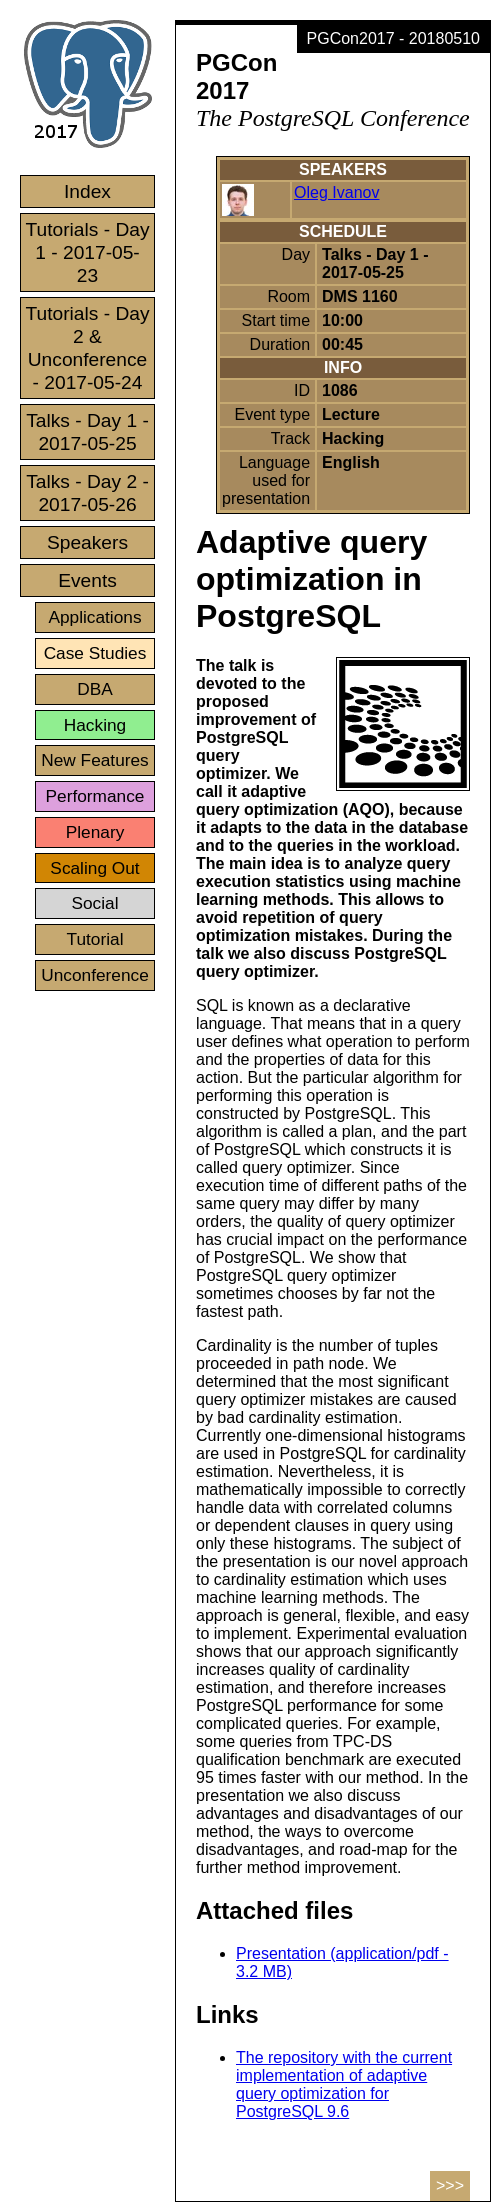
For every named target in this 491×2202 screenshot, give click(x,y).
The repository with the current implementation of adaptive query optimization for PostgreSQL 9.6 (344, 2084)
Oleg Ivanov (336, 192)
